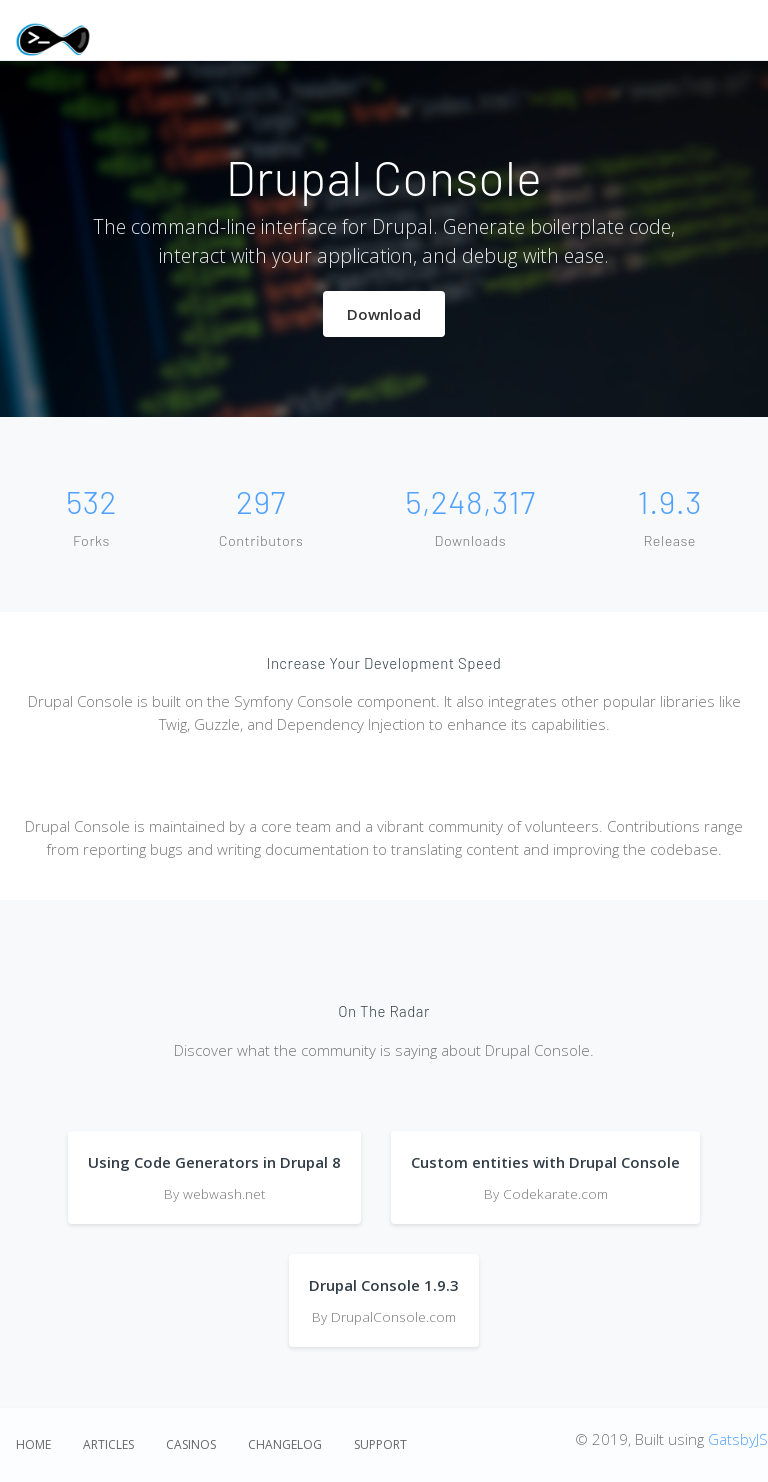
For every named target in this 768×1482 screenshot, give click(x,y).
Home (33, 1444)
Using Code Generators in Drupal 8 (214, 1162)
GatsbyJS (738, 1439)
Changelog (285, 1444)
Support (380, 1444)
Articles (108, 1444)
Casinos (191, 1444)
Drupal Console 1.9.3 (384, 1285)
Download (384, 314)
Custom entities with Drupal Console (545, 1162)
